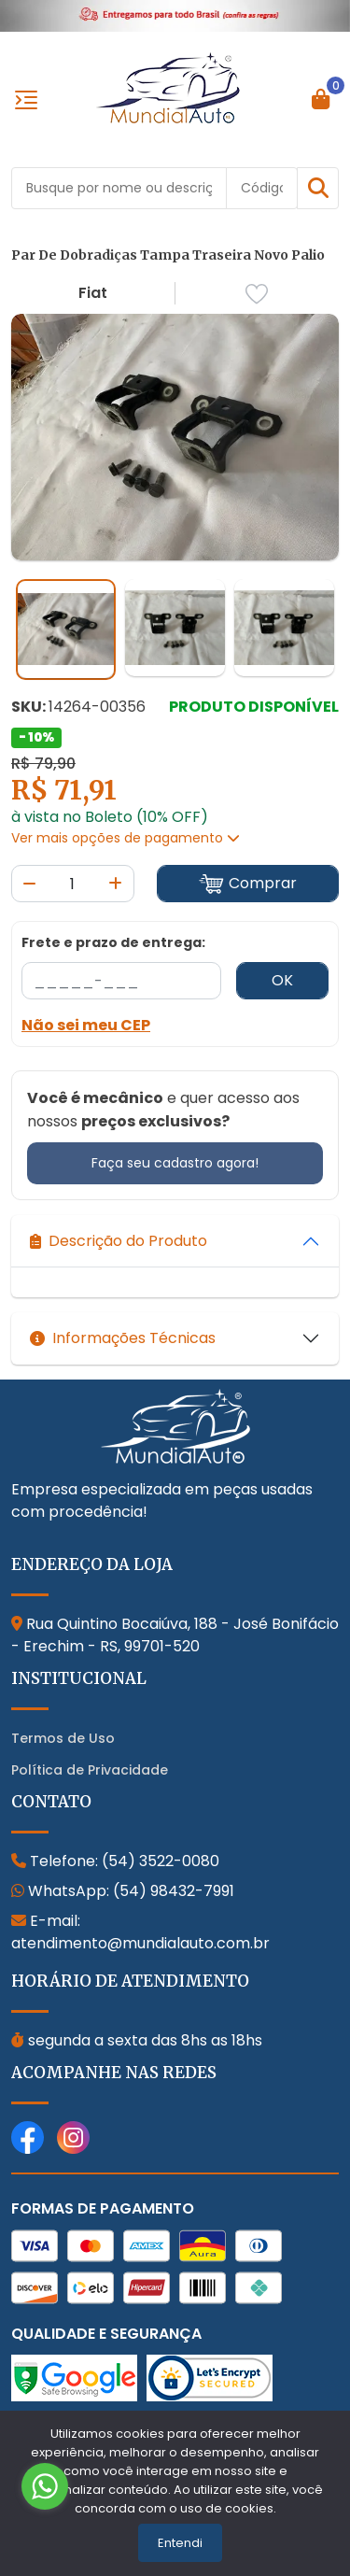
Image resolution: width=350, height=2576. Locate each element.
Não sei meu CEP (85, 1025)
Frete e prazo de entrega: (113, 942)
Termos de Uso (63, 1738)
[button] (318, 188)
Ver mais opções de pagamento (125, 837)
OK (282, 980)
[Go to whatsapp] (44, 2486)
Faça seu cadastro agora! (175, 1163)
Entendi (180, 2543)
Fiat (92, 293)
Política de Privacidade (89, 1770)
